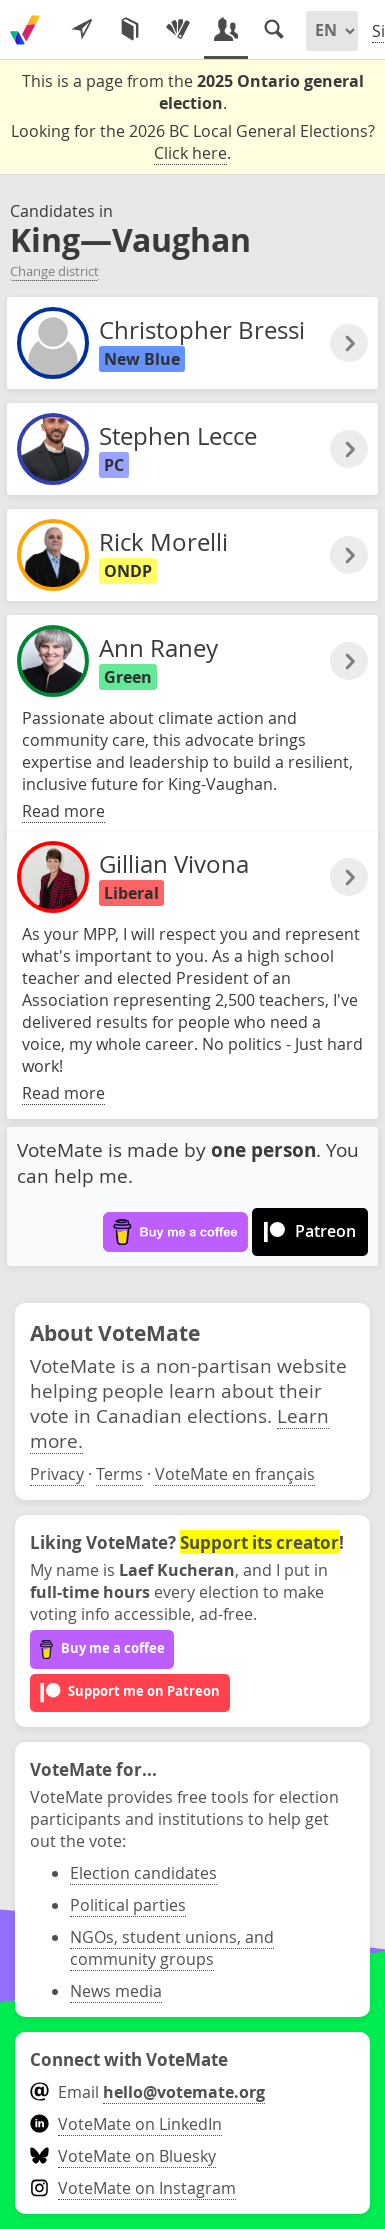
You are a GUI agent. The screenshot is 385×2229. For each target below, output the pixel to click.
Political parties (128, 1905)
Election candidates (143, 1873)
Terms (119, 1474)
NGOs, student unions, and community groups (172, 1948)
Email (147, 2092)
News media (116, 1991)
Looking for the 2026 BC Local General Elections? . (193, 142)
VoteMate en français (235, 1474)
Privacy (57, 1474)
